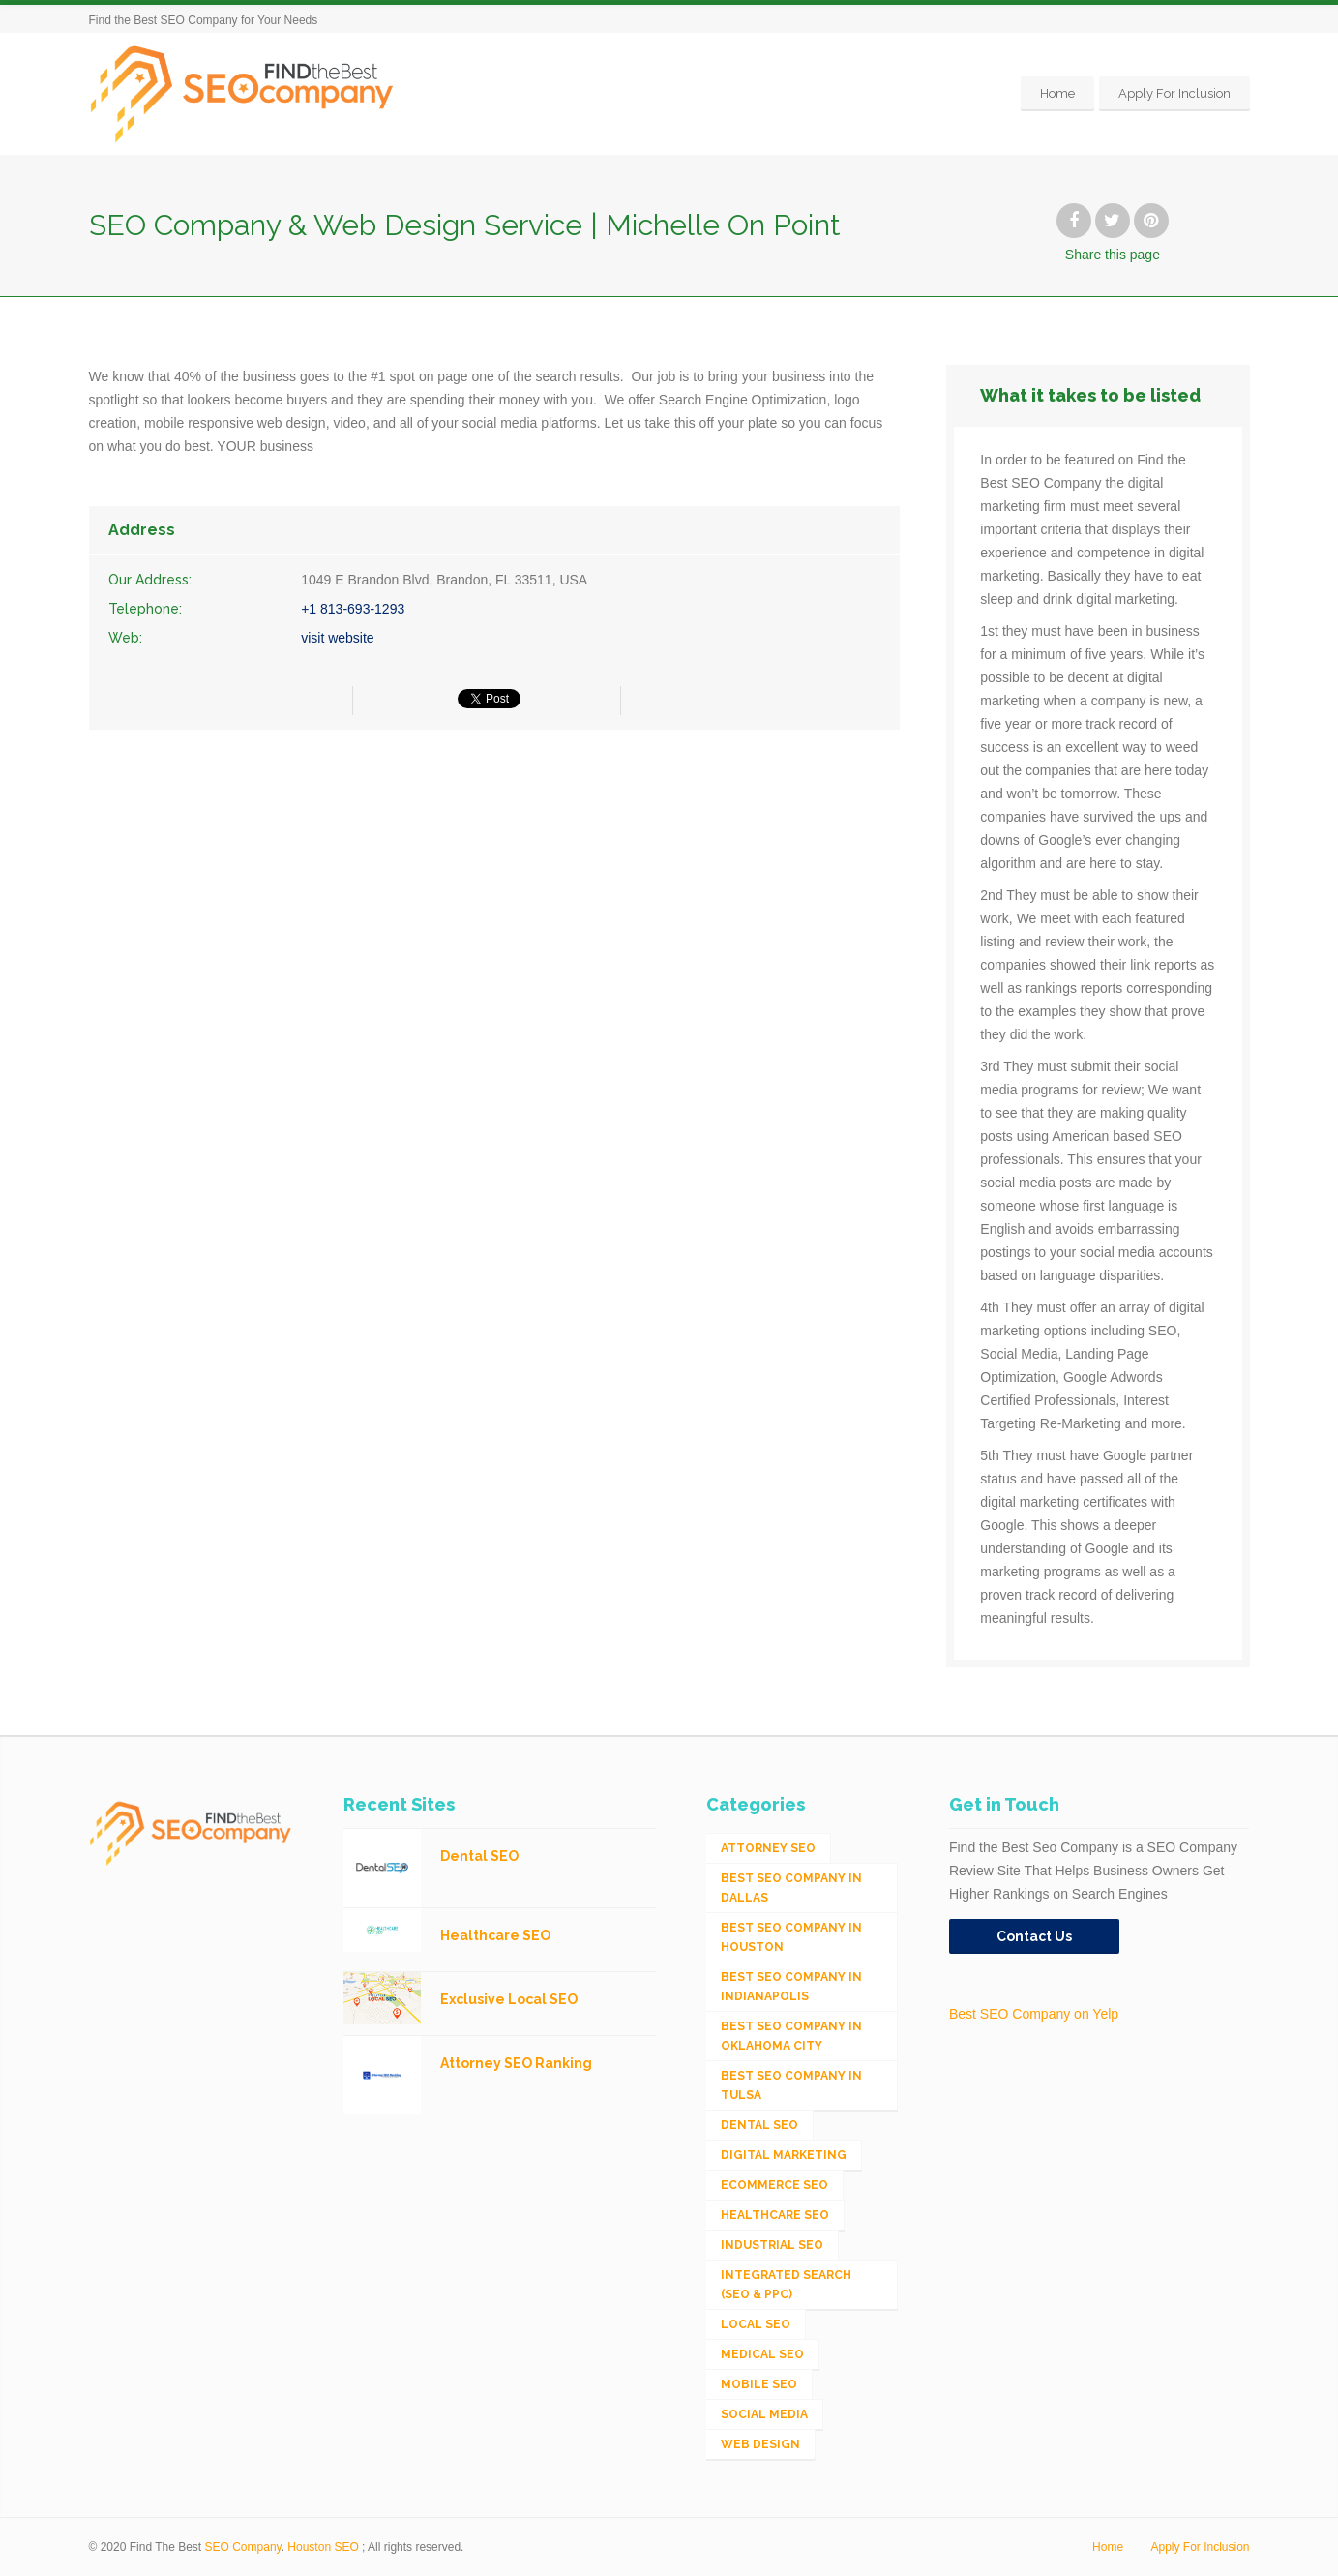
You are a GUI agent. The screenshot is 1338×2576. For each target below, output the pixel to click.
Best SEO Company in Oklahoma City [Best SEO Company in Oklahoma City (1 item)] (791, 2036)
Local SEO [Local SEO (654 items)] (755, 2324)
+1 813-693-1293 (352, 608)
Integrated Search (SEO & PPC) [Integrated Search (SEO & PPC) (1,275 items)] (786, 2284)
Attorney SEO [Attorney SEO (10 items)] (768, 1848)
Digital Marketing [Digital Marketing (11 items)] (784, 2155)
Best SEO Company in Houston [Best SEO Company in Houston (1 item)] (791, 1937)
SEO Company (243, 2547)
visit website (337, 637)
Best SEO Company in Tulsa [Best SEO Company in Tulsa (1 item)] (791, 2085)
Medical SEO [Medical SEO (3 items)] (762, 2354)
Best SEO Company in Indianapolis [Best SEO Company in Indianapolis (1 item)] (791, 1986)
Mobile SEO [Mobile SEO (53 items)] (759, 2384)
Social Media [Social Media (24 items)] (764, 2414)
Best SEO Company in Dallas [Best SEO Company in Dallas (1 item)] (791, 1888)
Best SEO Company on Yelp (1033, 2014)
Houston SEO (322, 2547)
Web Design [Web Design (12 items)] (760, 2444)
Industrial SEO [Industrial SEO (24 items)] (772, 2245)
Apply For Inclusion (1174, 93)
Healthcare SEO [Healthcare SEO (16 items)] (775, 2215)
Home (1057, 93)
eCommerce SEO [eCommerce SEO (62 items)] (774, 2185)
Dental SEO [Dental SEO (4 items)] (759, 2125)
